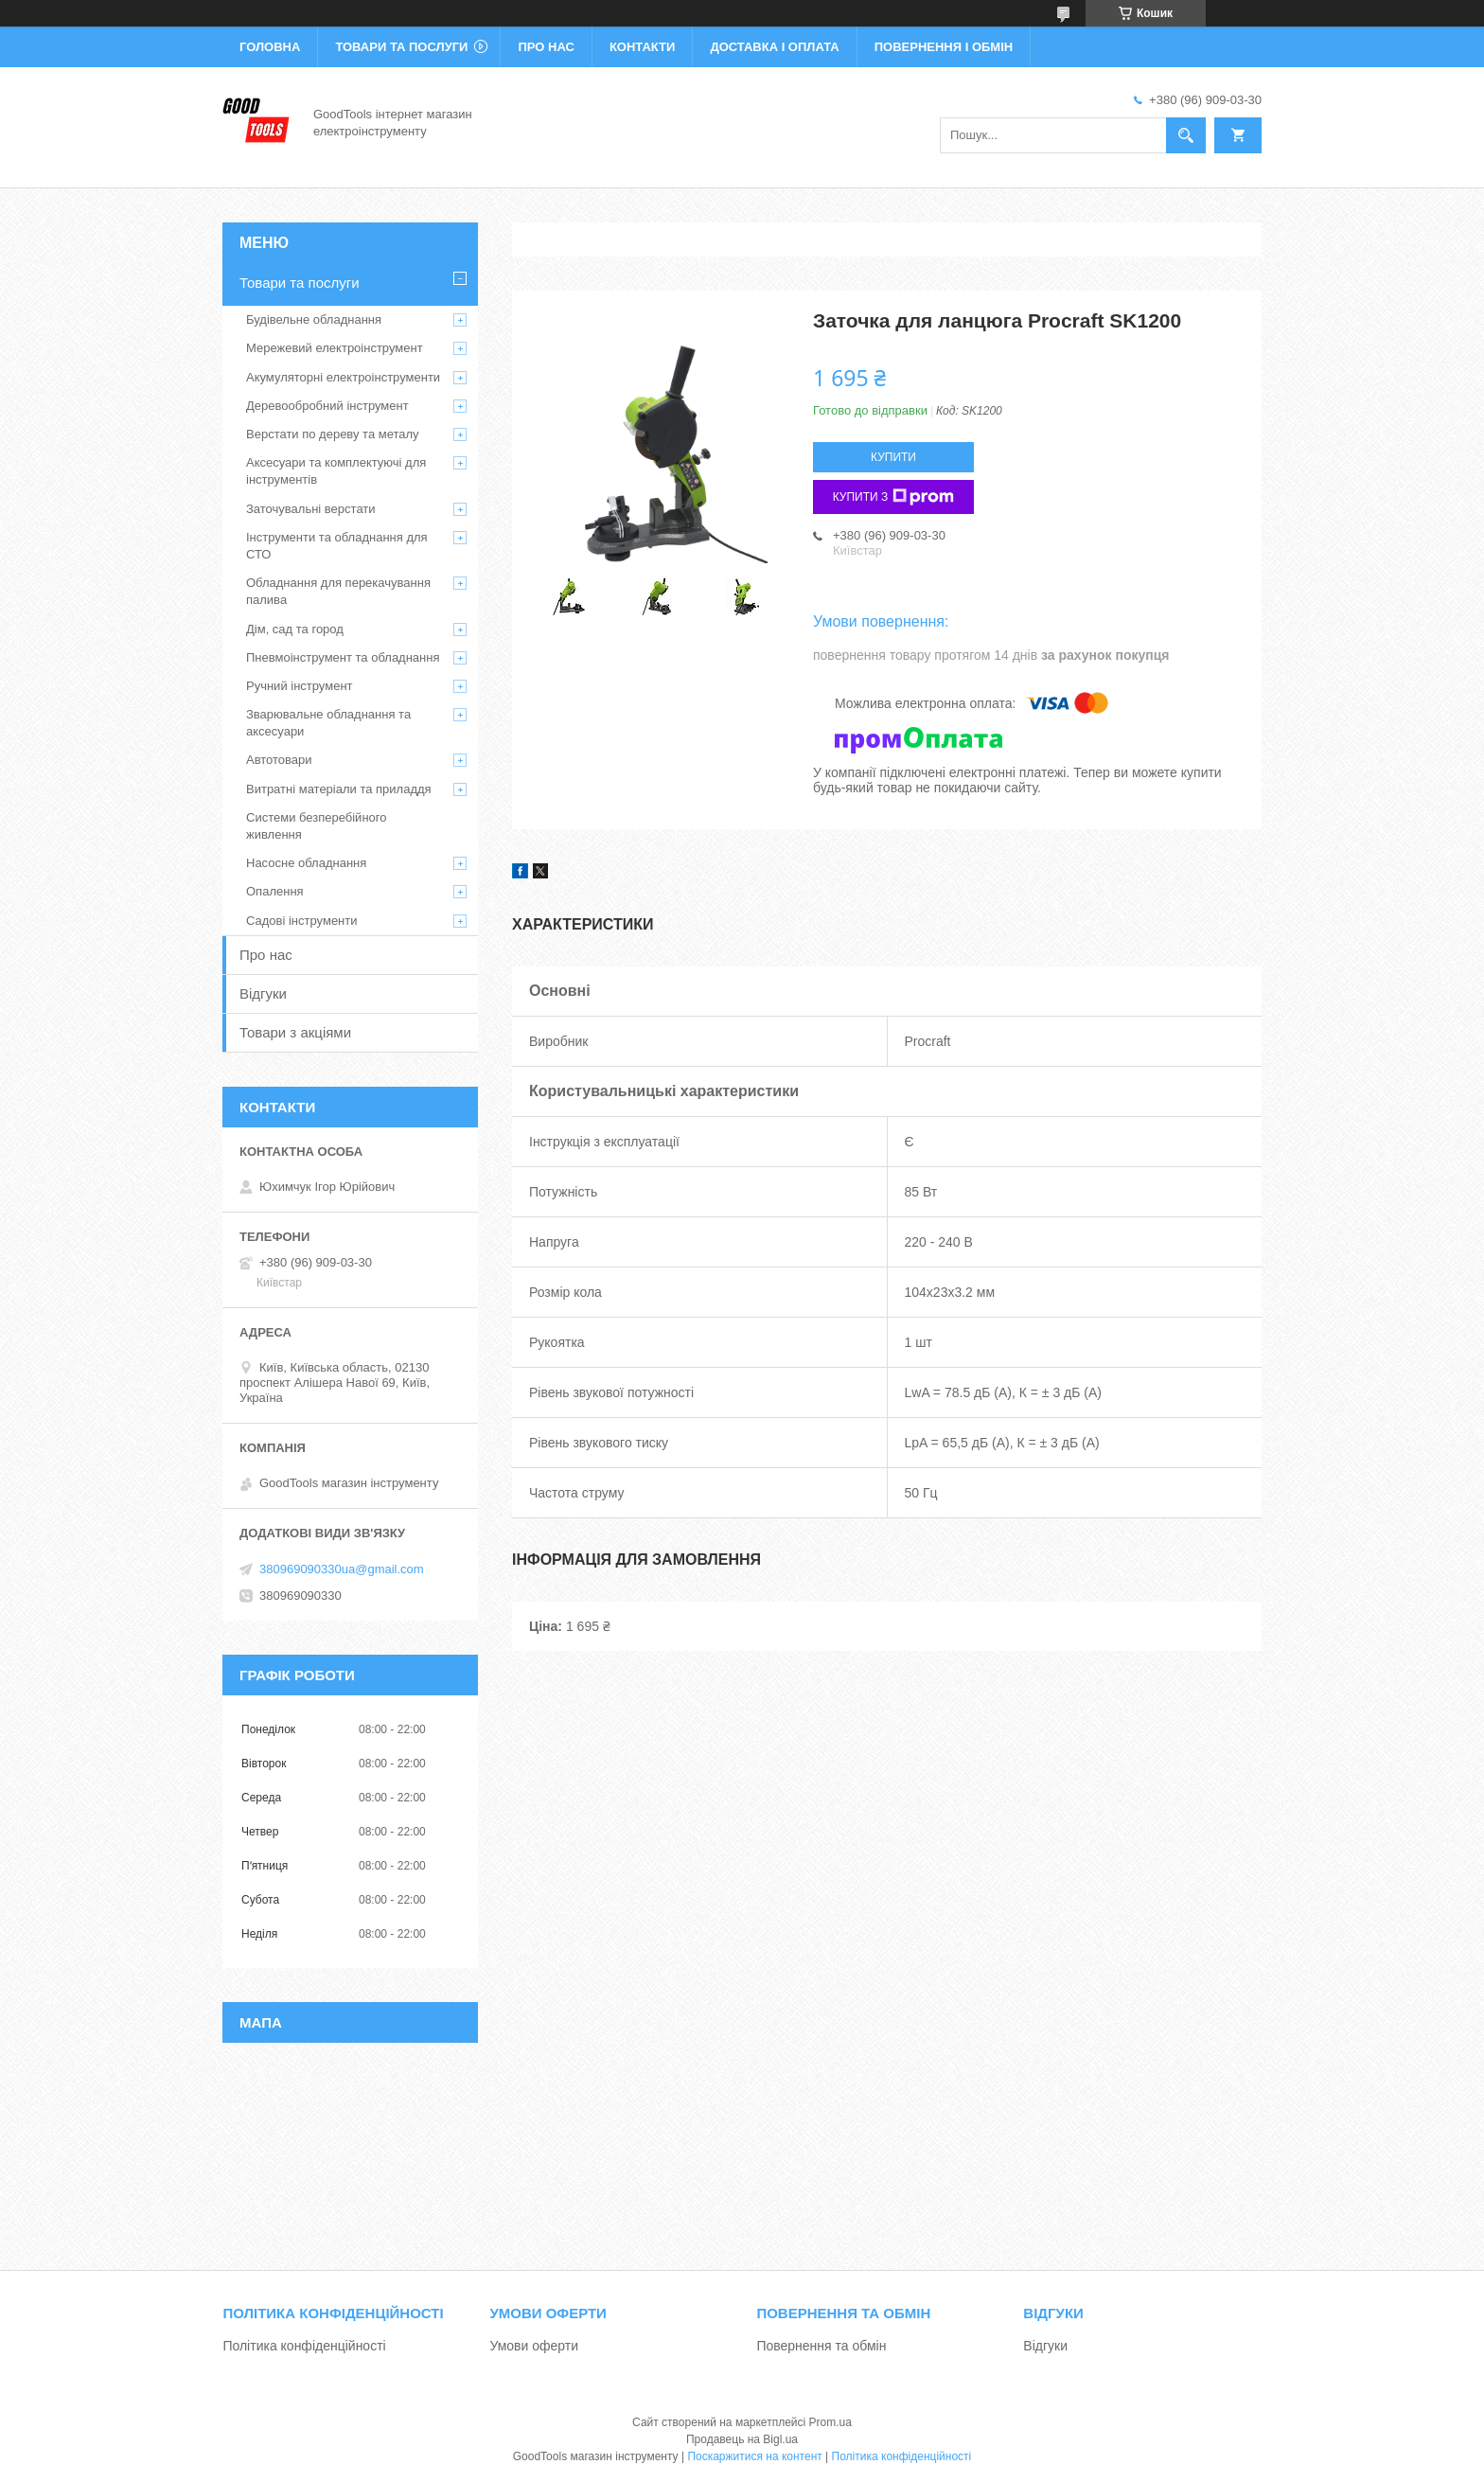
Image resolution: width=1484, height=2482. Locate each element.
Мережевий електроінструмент (334, 348)
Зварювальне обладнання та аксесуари (328, 722)
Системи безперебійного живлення (316, 826)
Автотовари (279, 760)
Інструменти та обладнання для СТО (337, 545)
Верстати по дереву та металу (332, 434)
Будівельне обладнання (313, 319)
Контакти (643, 47)
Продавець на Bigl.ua (742, 2439)
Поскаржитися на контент (754, 2456)
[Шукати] (1186, 135)
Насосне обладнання (306, 863)
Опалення (275, 891)
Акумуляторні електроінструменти (343, 377)
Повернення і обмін (944, 47)
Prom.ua (830, 2422)
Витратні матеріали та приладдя (339, 789)
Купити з (894, 496)
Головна (269, 47)
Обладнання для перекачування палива (338, 591)
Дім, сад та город (295, 629)
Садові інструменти (302, 920)
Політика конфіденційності (303, 2345)
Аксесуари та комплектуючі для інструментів (336, 471)
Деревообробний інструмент (327, 406)
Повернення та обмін (821, 2345)
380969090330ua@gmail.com (341, 1569)
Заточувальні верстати (311, 509)
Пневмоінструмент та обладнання (343, 657)
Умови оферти (533, 2345)
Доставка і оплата (774, 47)
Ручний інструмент (299, 686)
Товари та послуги (401, 47)
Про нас (546, 47)
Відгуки (263, 993)
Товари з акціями (295, 1032)
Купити (893, 457)
